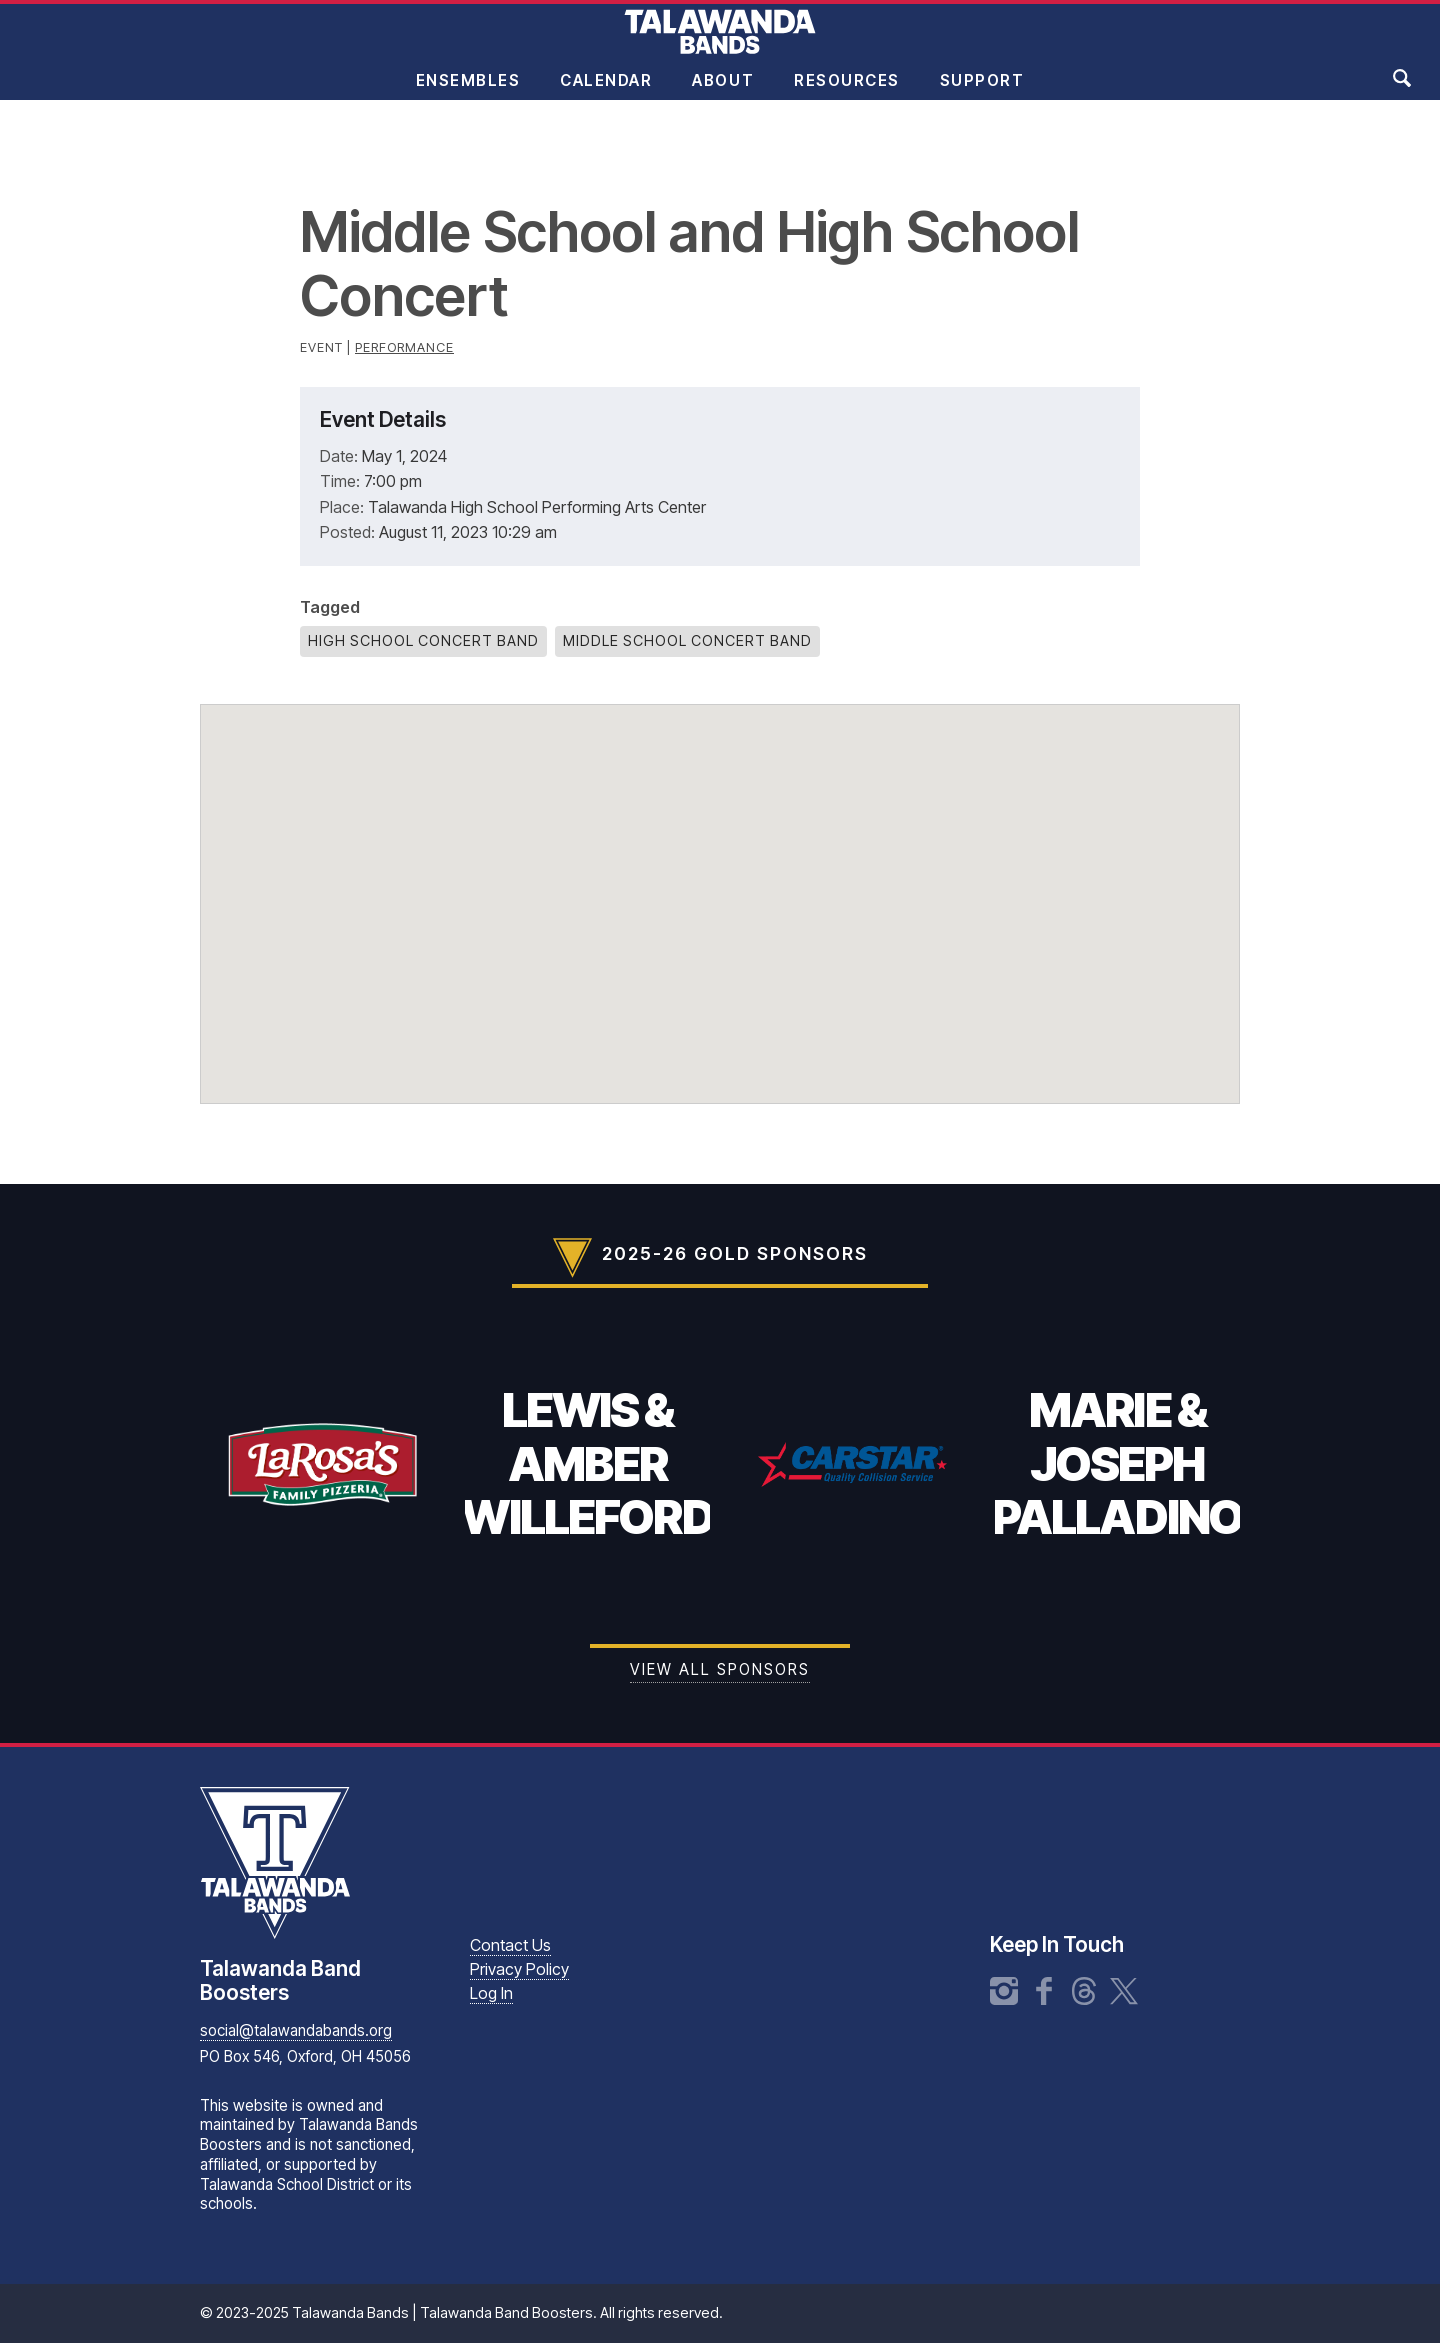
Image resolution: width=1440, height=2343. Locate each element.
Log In (491, 1993)
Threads (1084, 1991)
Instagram (1004, 1991)
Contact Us (510, 1945)
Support (982, 93)
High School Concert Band (423, 640)
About (723, 93)
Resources (847, 93)
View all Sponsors (720, 1669)
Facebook (1044, 1991)
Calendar (606, 93)
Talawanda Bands (720, 44)
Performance (404, 347)
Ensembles (468, 93)
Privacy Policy (519, 1969)
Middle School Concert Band (687, 640)
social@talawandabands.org (296, 2030)
